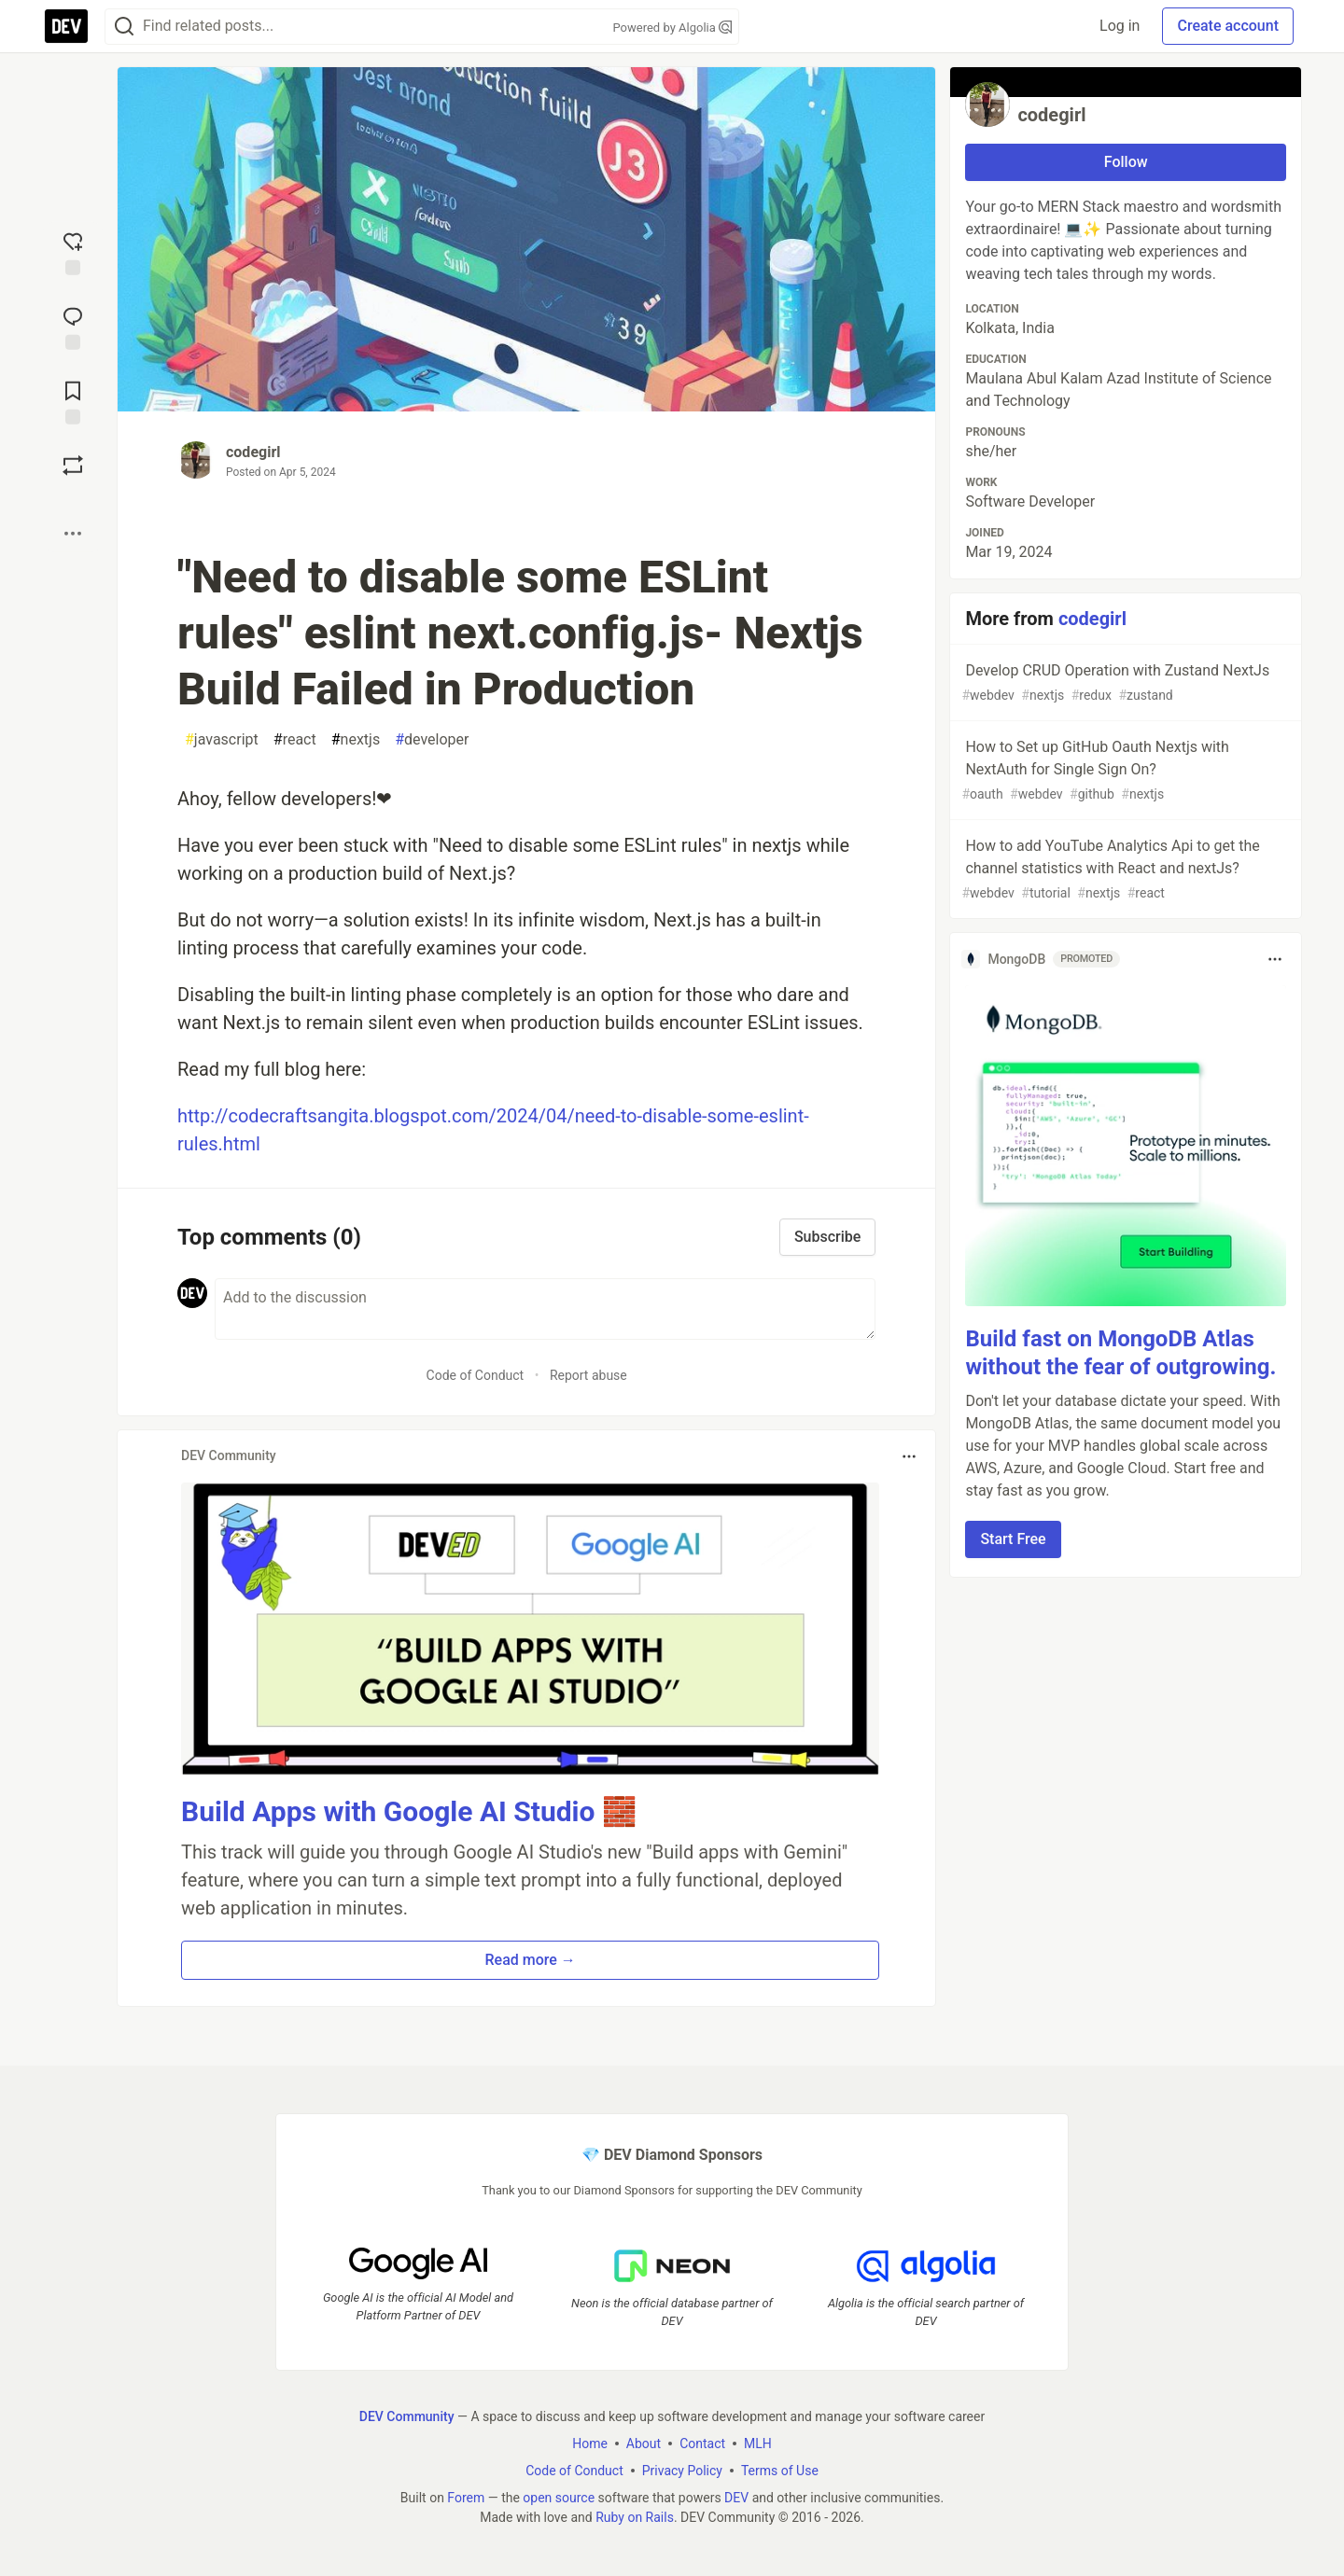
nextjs (355, 740)
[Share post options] (72, 533)
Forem (465, 2497)
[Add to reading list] (73, 401)
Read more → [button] (530, 1960)
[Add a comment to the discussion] (545, 1309)
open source (559, 2497)
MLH (758, 2443)
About (643, 2443)
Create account (1228, 26)
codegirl (253, 452)
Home (590, 2443)
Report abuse (588, 1375)
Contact (702, 2443)
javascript (222, 740)
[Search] (124, 26)
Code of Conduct (476, 1375)
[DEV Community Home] (66, 26)
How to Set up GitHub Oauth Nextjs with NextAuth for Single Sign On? (1123, 771)
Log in (1119, 26)
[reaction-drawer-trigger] (73, 252)
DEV (736, 2497)
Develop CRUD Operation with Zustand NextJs (1123, 683)
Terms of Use (780, 2470)
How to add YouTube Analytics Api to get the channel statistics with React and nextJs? (1123, 870)
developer (432, 740)
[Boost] (73, 465)
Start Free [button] (1012, 1539)
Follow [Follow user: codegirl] (1126, 162)
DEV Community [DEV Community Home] (407, 2416)
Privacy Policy (682, 2470)
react (294, 740)
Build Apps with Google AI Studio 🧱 (409, 1811)
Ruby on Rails (634, 2517)
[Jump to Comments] (73, 326)
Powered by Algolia (672, 28)
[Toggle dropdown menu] (909, 1456)
